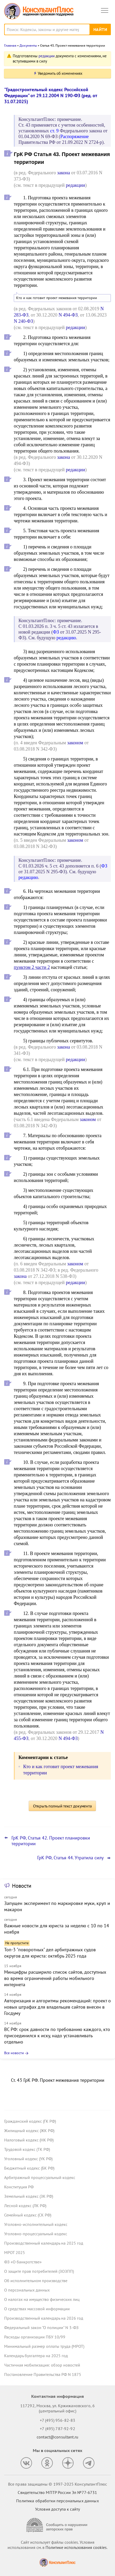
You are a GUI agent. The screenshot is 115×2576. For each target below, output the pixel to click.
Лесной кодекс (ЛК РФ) (25, 2205)
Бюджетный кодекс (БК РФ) (29, 2168)
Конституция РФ (19, 2186)
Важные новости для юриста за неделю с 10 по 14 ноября (56, 1929)
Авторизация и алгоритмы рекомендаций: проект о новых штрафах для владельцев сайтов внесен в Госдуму (57, 2007)
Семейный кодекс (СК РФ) (27, 2215)
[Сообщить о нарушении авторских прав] (57, 2525)
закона (63, 172)
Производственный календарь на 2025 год (43, 2243)
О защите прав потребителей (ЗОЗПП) (39, 2271)
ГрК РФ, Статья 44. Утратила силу (70, 1858)
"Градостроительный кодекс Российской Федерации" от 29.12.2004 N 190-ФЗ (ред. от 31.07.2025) (50, 95)
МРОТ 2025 (14, 2252)
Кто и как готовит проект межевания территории (56, 298)
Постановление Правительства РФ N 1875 (42, 2374)
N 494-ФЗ (68, 315)
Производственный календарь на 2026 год (43, 2318)
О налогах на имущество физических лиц (42, 2299)
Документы (28, 45)
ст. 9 (54, 130)
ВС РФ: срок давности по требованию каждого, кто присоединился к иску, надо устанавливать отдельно (57, 2035)
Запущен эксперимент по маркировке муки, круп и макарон (57, 1906)
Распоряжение (74, 136)
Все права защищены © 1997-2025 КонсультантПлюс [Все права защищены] (57, 2484)
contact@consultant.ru (57, 2436)
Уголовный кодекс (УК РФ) (28, 2158)
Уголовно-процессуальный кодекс (35, 2233)
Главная (10, 45)
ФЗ (56, 632)
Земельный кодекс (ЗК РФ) (28, 2196)
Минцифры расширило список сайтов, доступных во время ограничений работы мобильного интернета (55, 1978)
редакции (47, 55)
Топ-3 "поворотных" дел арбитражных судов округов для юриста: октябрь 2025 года (50, 1953)
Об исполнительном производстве (35, 2280)
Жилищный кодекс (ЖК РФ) (29, 2130)
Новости (21, 1885)
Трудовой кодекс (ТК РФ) (27, 2149)
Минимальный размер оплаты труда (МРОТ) (44, 2346)
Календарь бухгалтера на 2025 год (36, 2355)
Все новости (14, 2053)
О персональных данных (27, 2290)
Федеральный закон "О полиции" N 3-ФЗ (41, 2327)
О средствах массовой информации (37, 2308)
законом (75, 742)
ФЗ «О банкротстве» (23, 2261)
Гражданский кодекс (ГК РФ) (30, 2121)
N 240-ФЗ (23, 321)
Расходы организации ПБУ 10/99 (34, 2336)
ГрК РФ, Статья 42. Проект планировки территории (50, 1841)
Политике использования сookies (76, 2547)
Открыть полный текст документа (62, 1806)
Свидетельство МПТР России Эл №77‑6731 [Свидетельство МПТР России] (57, 2492)
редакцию (66, 637)
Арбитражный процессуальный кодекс (39, 2177)
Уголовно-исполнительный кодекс (35, 2224)
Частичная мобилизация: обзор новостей (42, 2365)
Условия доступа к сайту (57, 2509)
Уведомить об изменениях (60, 73)
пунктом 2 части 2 (32, 967)
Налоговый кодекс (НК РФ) (29, 2139)
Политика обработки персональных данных (57, 2500)
